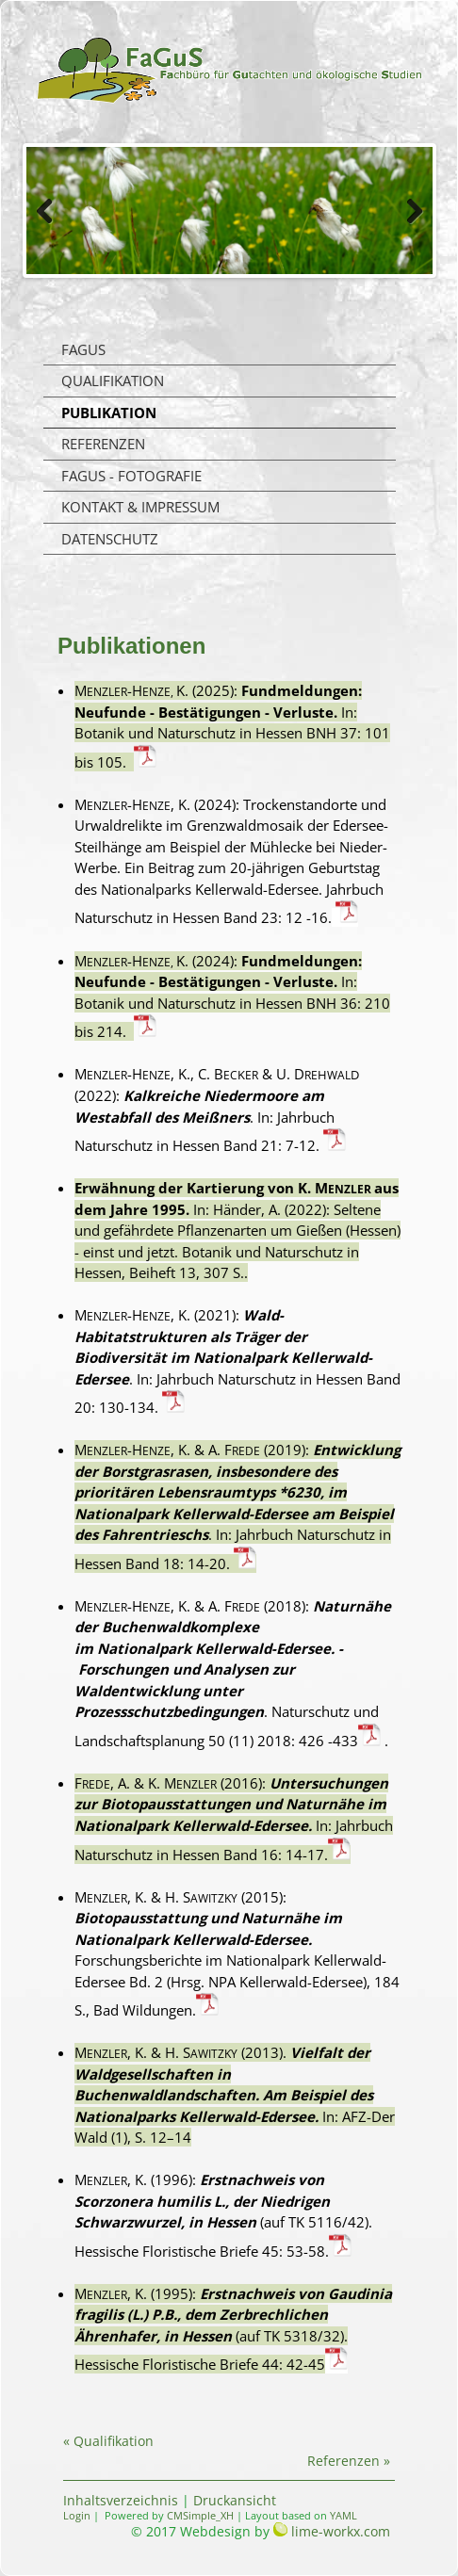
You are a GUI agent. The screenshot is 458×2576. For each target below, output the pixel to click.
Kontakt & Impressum (140, 506)
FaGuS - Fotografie (131, 475)
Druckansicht (234, 2500)
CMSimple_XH (200, 2515)
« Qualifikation (108, 2441)
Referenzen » (348, 2461)
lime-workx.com (340, 2531)
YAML (343, 2515)
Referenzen (103, 443)
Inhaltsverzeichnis (120, 2500)
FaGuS (83, 349)
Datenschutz (109, 538)
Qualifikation (112, 380)
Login (76, 2515)
